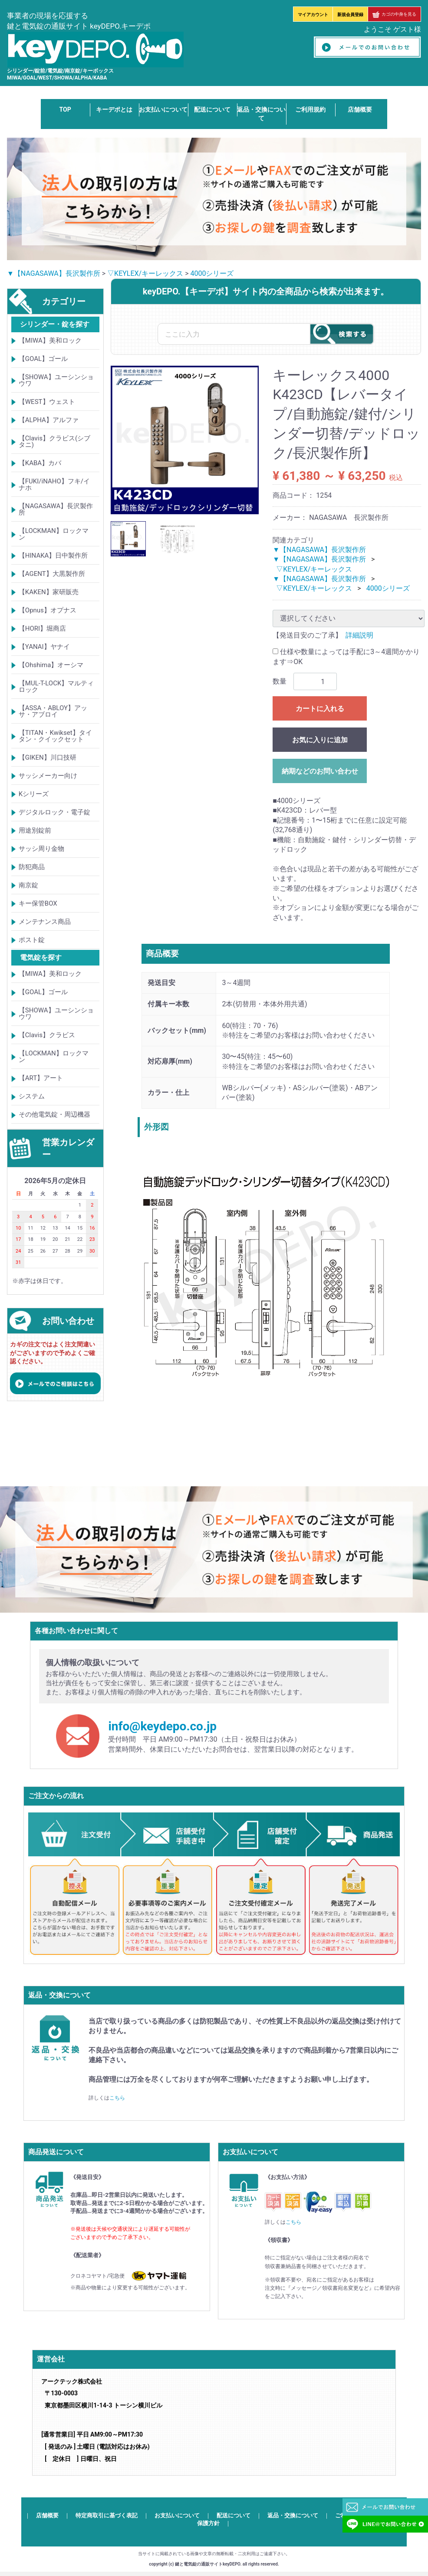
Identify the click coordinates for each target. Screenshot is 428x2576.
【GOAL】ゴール (43, 359)
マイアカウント (313, 14)
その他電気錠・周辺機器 (54, 1115)
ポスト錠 (32, 940)
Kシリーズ (34, 794)
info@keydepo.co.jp (162, 1727)
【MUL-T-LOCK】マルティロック (56, 686)
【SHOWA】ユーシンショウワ (56, 380)
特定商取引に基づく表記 (107, 2516)
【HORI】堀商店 (42, 628)
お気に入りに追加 (320, 740)
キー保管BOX (38, 903)
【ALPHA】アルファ (49, 420)
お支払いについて (163, 109)
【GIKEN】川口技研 (47, 757)
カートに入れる (320, 708)
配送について (212, 109)
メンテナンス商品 (45, 922)
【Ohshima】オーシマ (51, 665)
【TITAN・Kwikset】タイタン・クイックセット (55, 736)
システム (32, 1097)
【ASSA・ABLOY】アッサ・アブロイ (53, 711)
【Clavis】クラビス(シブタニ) (54, 441)
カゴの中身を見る (394, 14)
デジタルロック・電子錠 (54, 812)
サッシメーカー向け (48, 776)
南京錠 (28, 885)
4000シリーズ (212, 273)
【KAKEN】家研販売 (49, 592)
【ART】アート (41, 1078)
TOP (65, 109)
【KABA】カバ (40, 463)
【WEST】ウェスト (47, 402)
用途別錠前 (35, 830)
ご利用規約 (310, 109)
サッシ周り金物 (41, 849)
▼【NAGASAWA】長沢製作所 (53, 273)
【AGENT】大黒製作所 (52, 574)
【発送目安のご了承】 (307, 635)
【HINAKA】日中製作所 (53, 555)
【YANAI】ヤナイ (44, 647)
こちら (117, 2098)
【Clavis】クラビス (47, 1035)
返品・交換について (292, 2516)
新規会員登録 (350, 14)
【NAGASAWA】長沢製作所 (56, 509)
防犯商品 (32, 867)
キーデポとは (114, 109)
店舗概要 (360, 109)
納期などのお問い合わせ (320, 771)
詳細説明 (359, 635)
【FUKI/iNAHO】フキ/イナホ (54, 484)
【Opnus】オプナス (47, 610)
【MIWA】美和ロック (50, 340)
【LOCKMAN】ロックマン (54, 534)
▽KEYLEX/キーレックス (145, 273)
